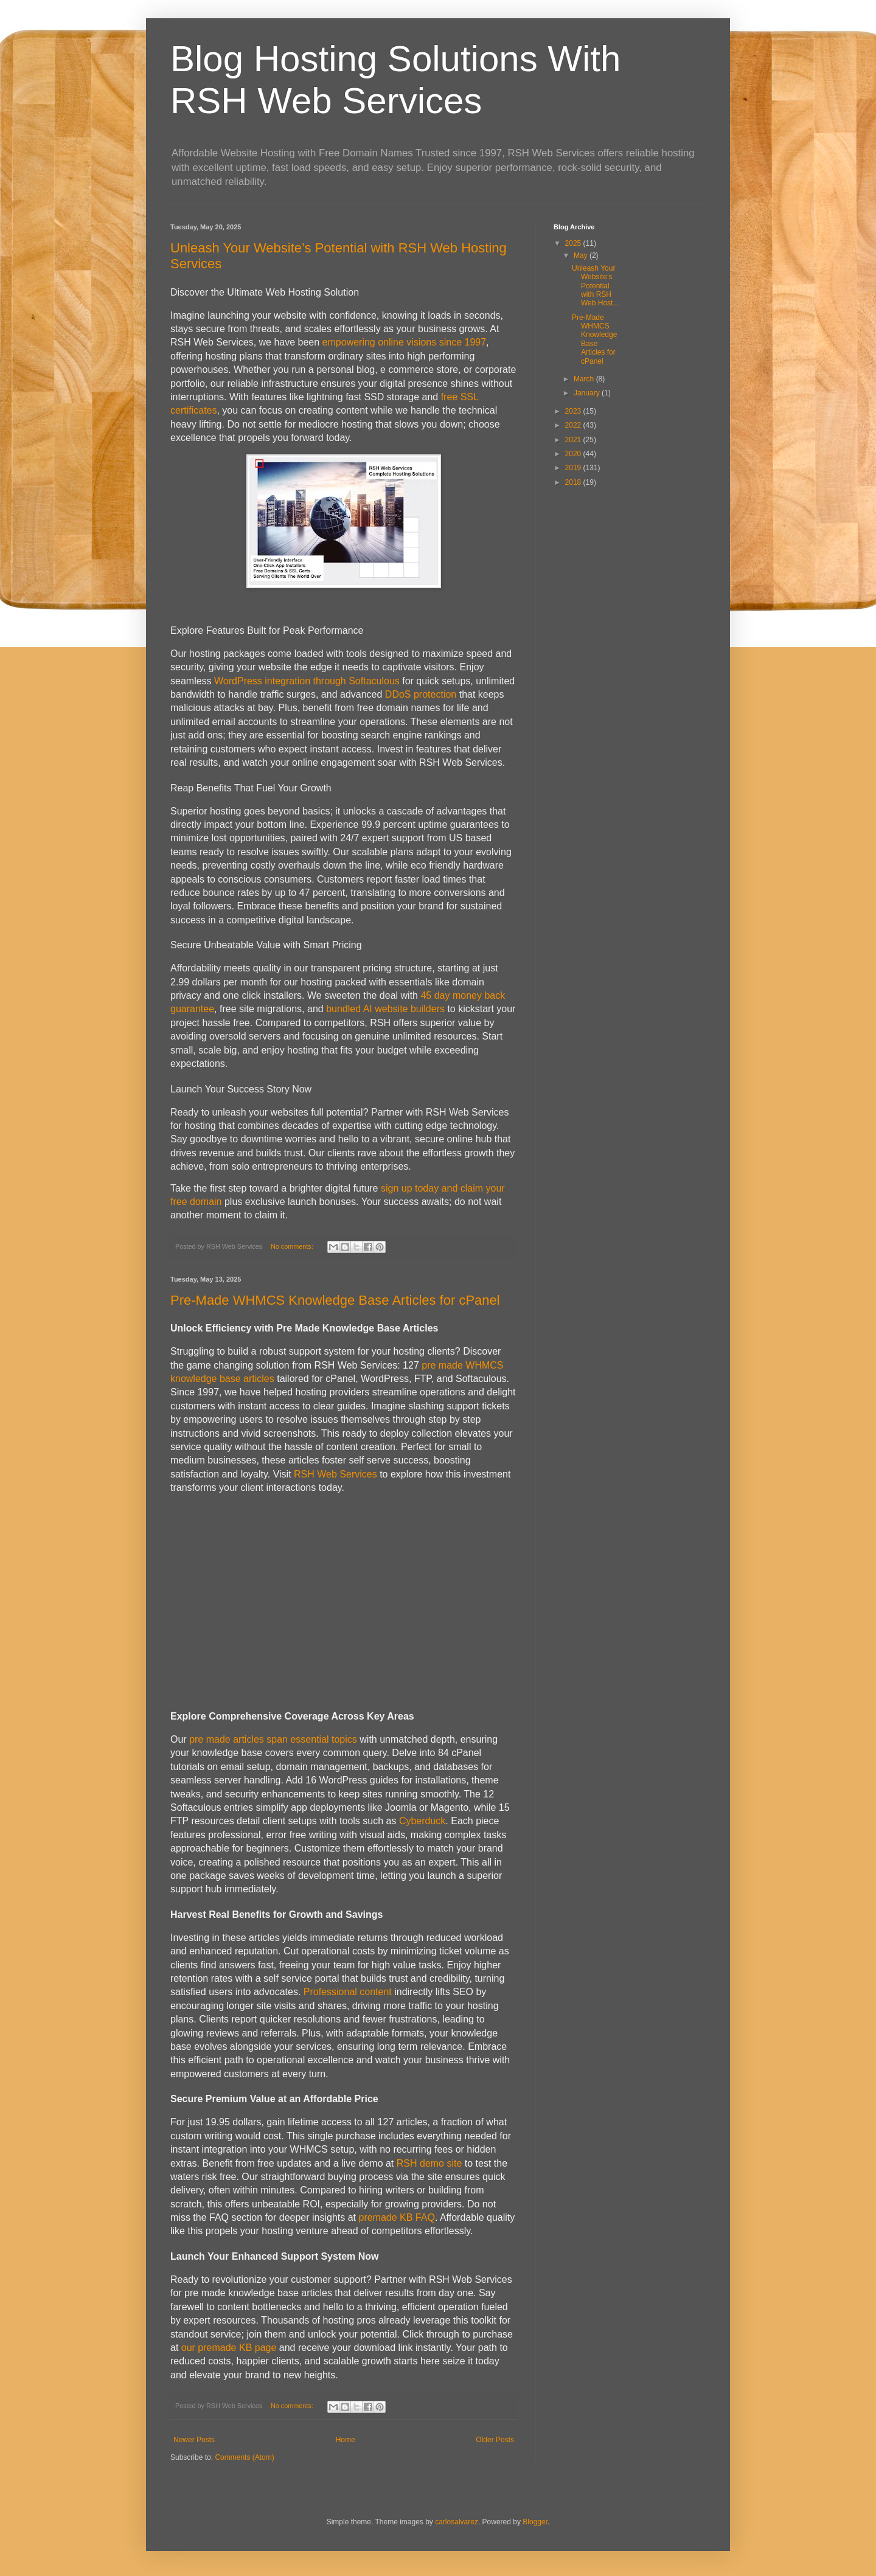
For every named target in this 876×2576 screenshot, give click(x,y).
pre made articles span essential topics (273, 1739)
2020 (574, 454)
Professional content (348, 1992)
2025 (574, 243)
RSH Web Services (335, 1474)
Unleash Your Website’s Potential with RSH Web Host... (595, 286)
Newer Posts (194, 2439)
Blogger (535, 2522)
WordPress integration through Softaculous (307, 681)
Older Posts (495, 2439)
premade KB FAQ (396, 2217)
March (585, 379)
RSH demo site (429, 2163)
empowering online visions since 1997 (404, 342)
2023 (574, 411)
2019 (574, 467)
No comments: (293, 1246)
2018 (574, 482)
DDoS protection (420, 694)
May (581, 255)
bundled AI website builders (385, 1009)
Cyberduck (422, 1821)
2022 (574, 425)
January (588, 393)
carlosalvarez (456, 2522)
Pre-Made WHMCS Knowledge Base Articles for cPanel (335, 1300)
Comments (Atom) (244, 2457)
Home (345, 2439)
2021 (574, 440)
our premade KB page (229, 2347)
